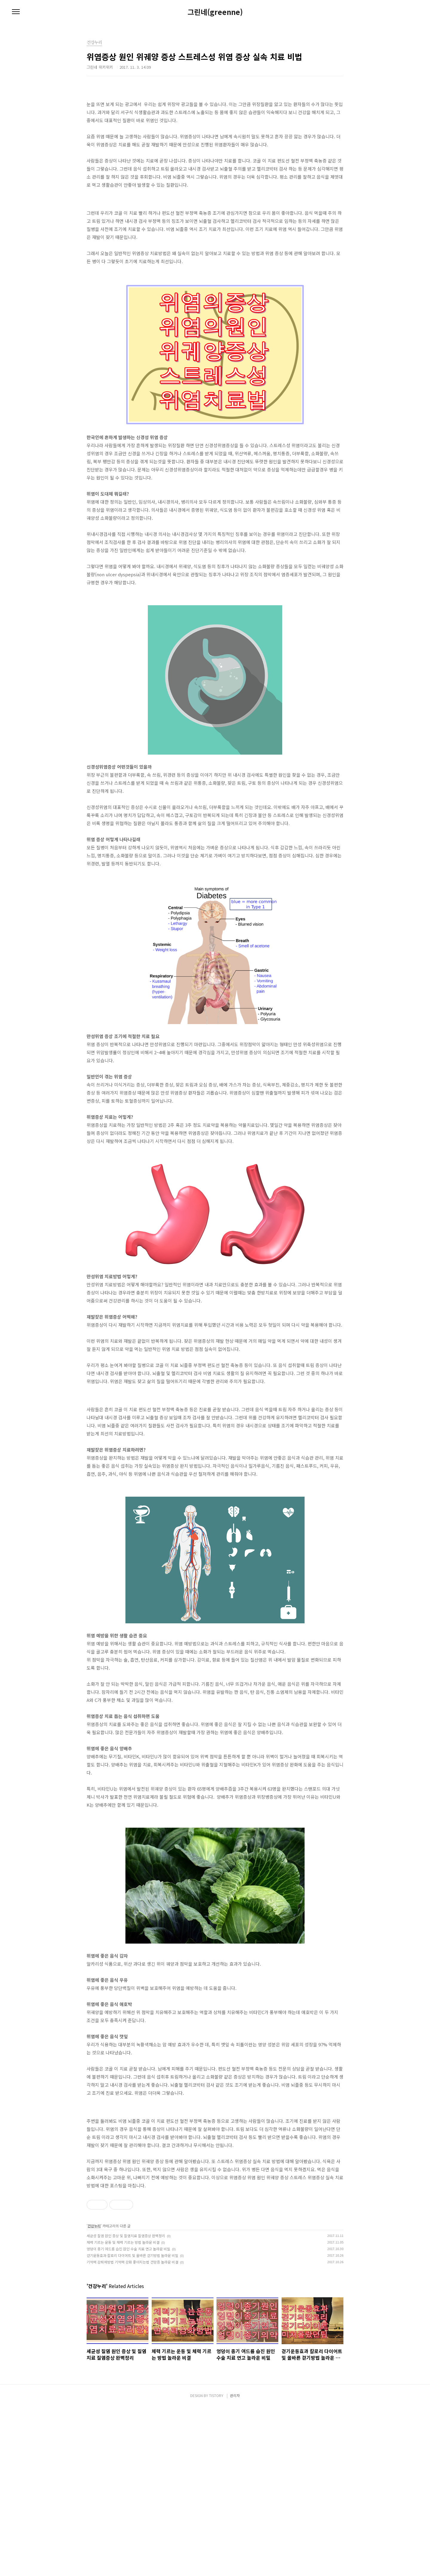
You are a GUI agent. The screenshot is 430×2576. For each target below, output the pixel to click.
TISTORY (216, 2564)
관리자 (235, 2564)
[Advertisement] (215, 1435)
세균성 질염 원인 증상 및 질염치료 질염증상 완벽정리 (126, 2404)
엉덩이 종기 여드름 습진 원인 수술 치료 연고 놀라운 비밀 (128, 2417)
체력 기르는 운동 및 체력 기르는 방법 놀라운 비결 (123, 2411)
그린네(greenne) (215, 12)
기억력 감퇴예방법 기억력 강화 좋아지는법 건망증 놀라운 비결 (132, 2431)
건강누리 (94, 2394)
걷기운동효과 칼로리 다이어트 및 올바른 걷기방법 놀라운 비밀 (132, 2424)
